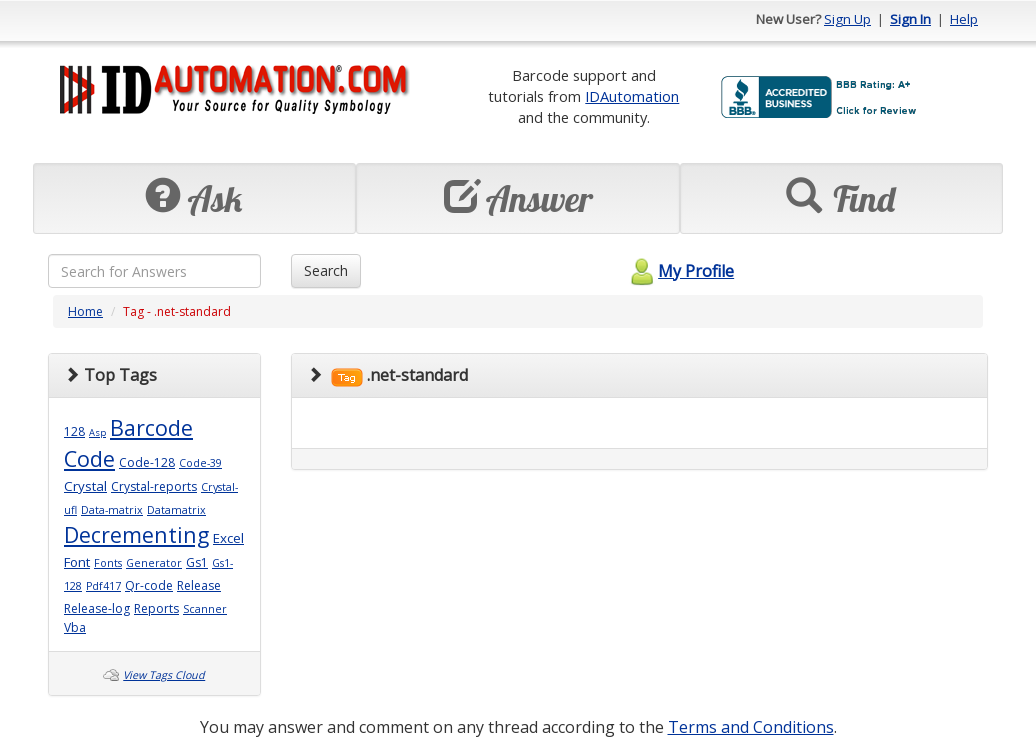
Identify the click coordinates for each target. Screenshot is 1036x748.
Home (85, 311)
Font (77, 562)
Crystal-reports (154, 486)
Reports (156, 608)
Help (964, 19)
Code (89, 458)
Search (326, 270)
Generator (154, 563)
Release (199, 585)
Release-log (97, 608)
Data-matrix (112, 510)
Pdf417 (103, 586)
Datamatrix (176, 510)
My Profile (679, 271)
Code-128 (147, 462)
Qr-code (149, 585)
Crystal (85, 486)
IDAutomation (632, 96)
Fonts (108, 563)
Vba (75, 627)
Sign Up (847, 19)
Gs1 (197, 562)
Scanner (205, 609)
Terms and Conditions (751, 727)
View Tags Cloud (164, 675)
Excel (228, 538)
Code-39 (200, 463)
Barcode (151, 427)
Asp (97, 432)
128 (74, 431)
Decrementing (136, 534)
